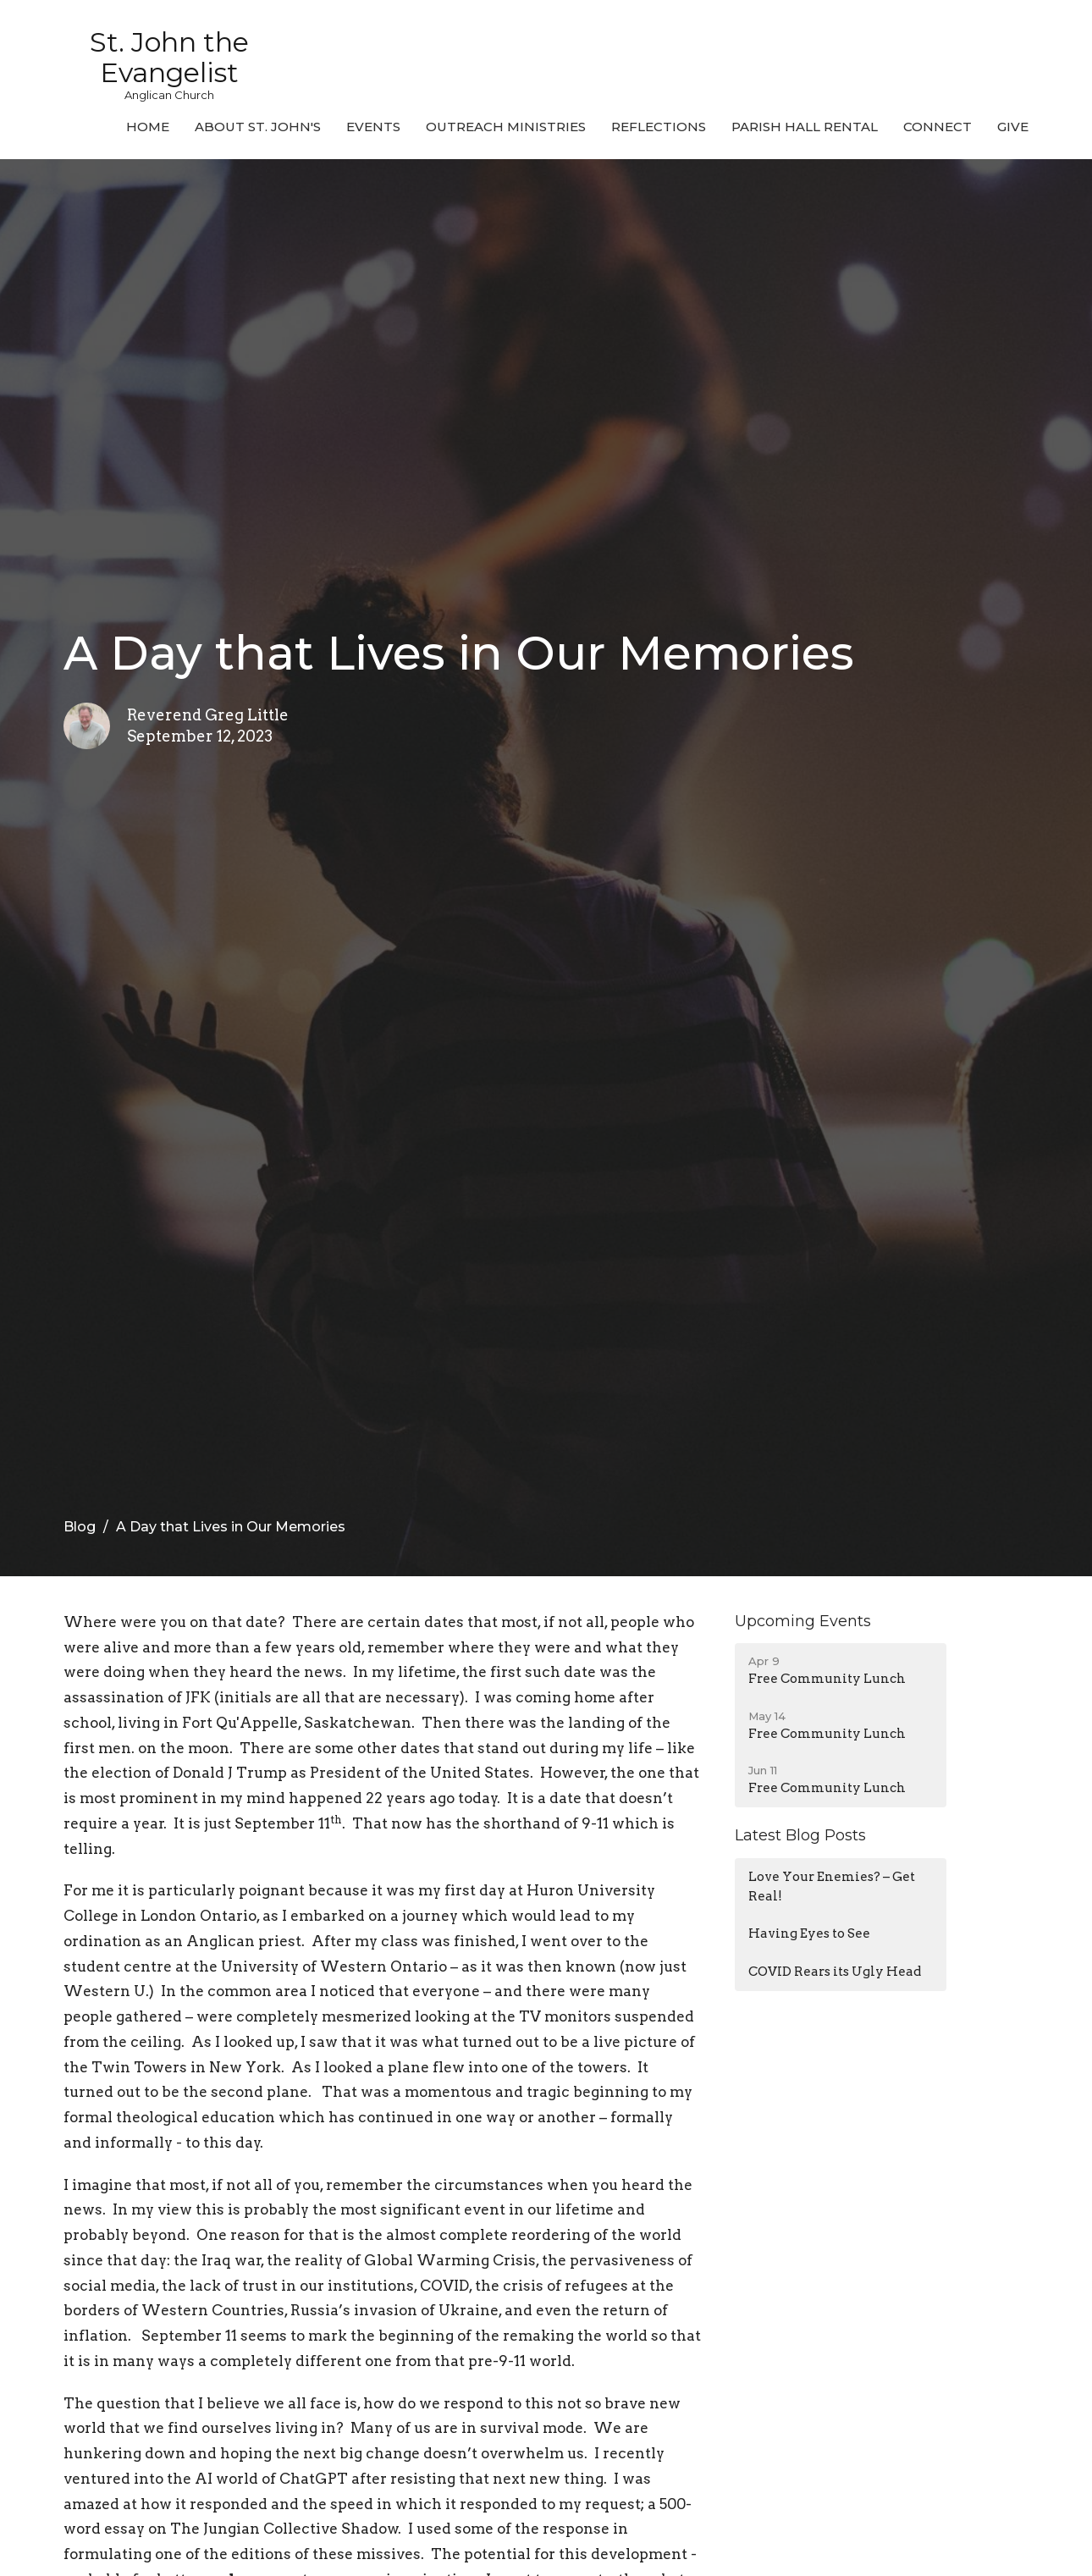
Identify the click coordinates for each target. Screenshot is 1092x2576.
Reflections (658, 127)
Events (373, 127)
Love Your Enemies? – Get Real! (831, 1886)
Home (147, 127)
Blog (79, 1527)
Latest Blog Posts (800, 1835)
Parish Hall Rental (804, 127)
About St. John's (258, 127)
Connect (937, 127)
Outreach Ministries (506, 127)
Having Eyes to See (809, 1933)
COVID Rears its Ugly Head (834, 1971)
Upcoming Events (803, 1621)
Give (1013, 127)
